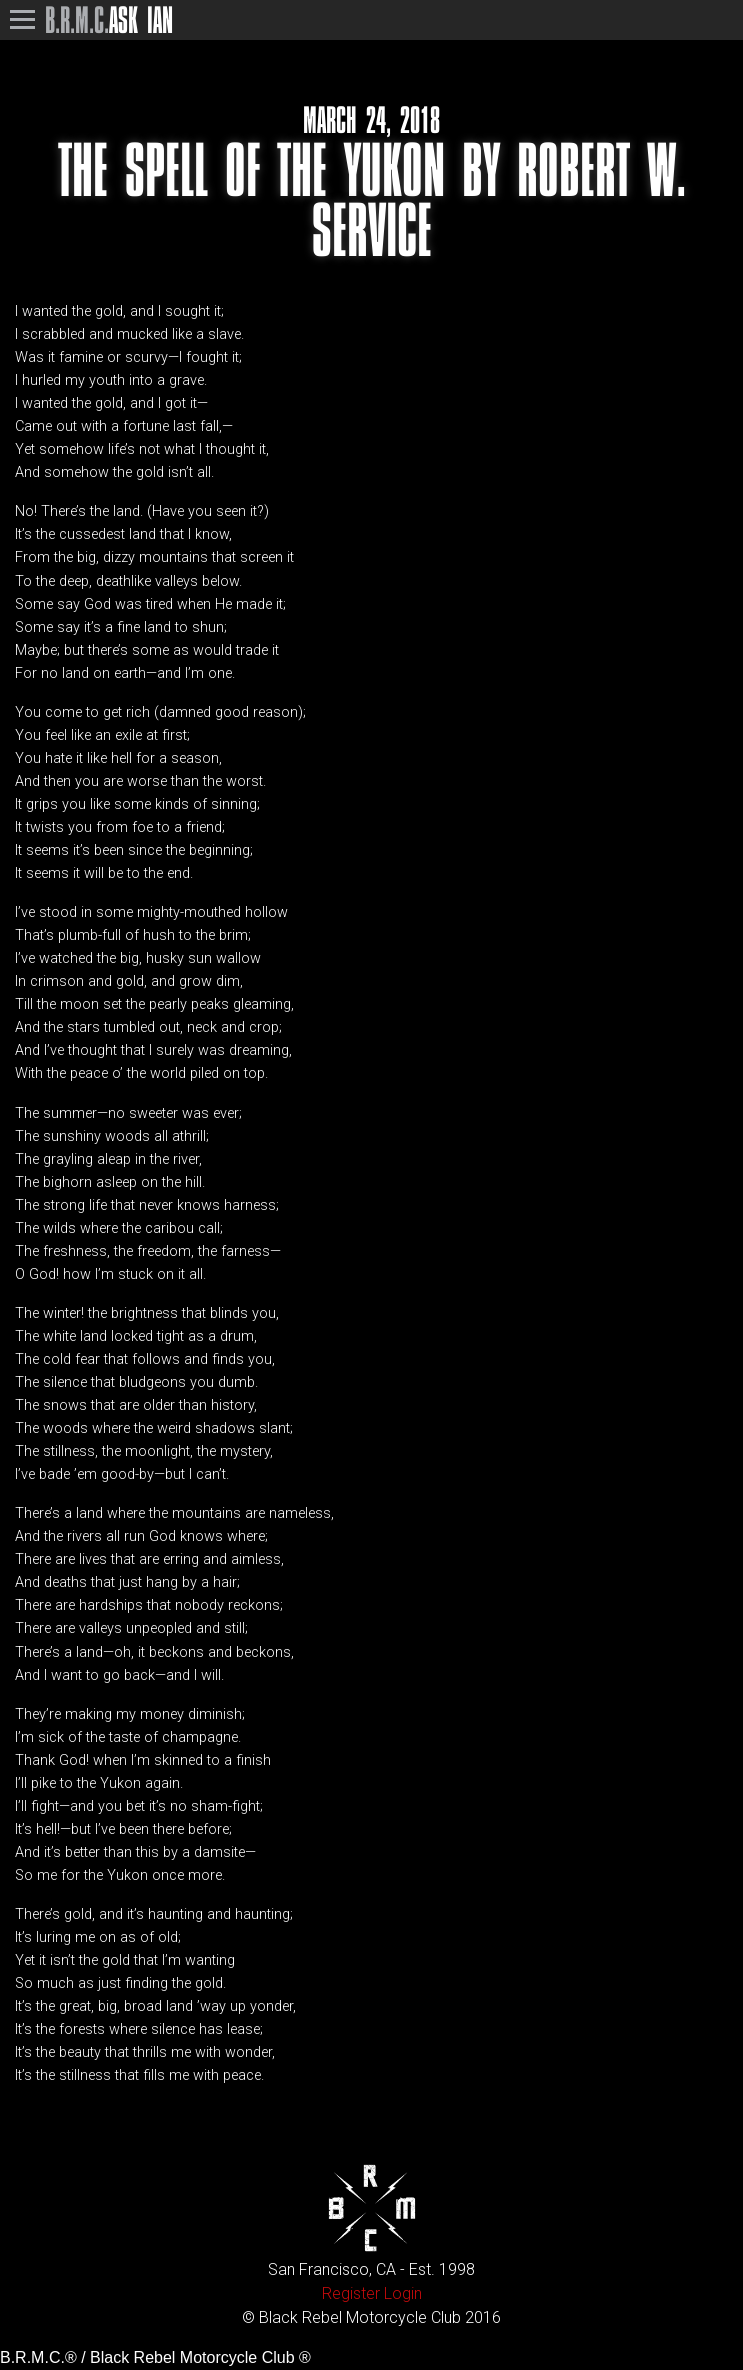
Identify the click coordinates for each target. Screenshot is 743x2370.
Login (403, 2293)
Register (351, 2293)
